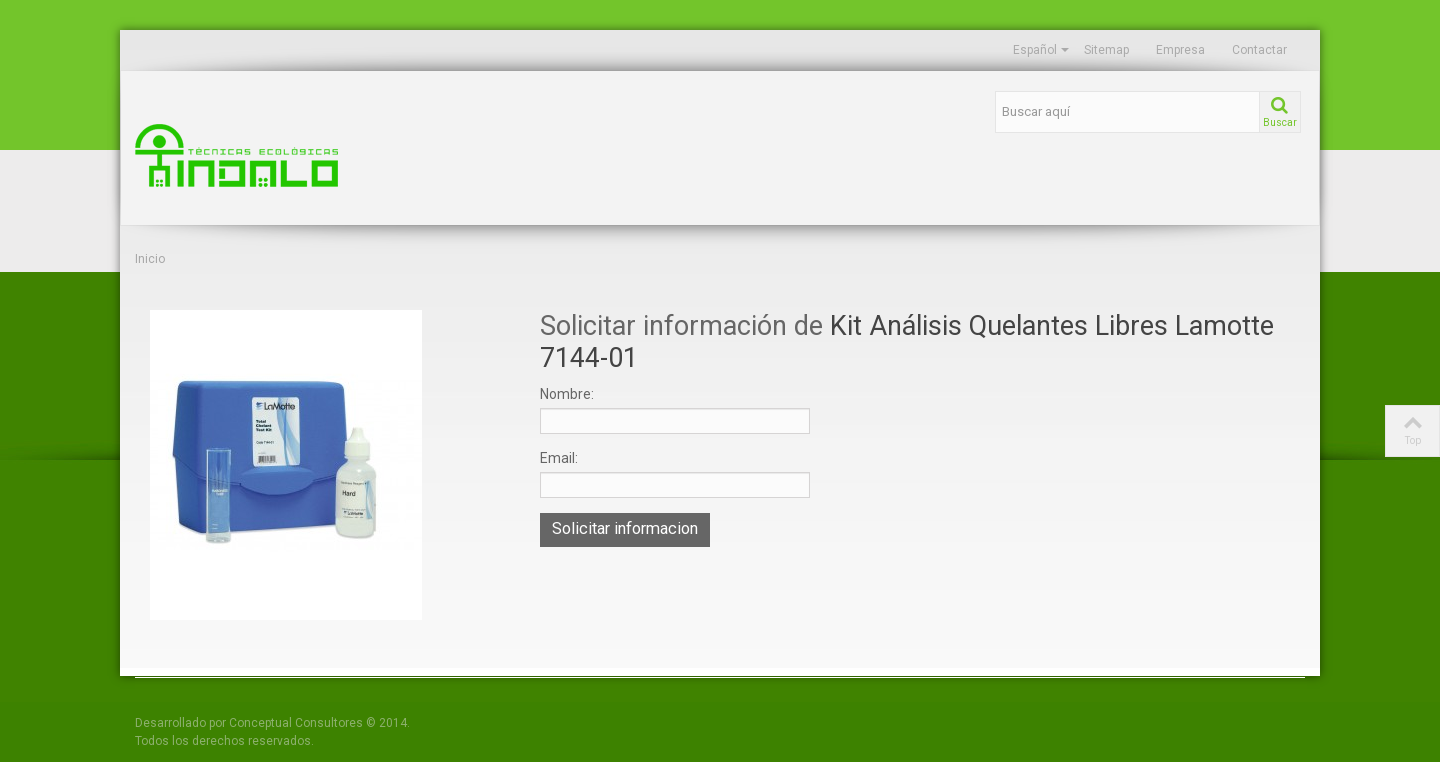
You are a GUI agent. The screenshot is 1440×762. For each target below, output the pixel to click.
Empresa (1180, 50)
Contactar (1259, 50)
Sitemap (1106, 50)
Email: (559, 458)
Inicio (150, 259)
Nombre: (567, 394)
